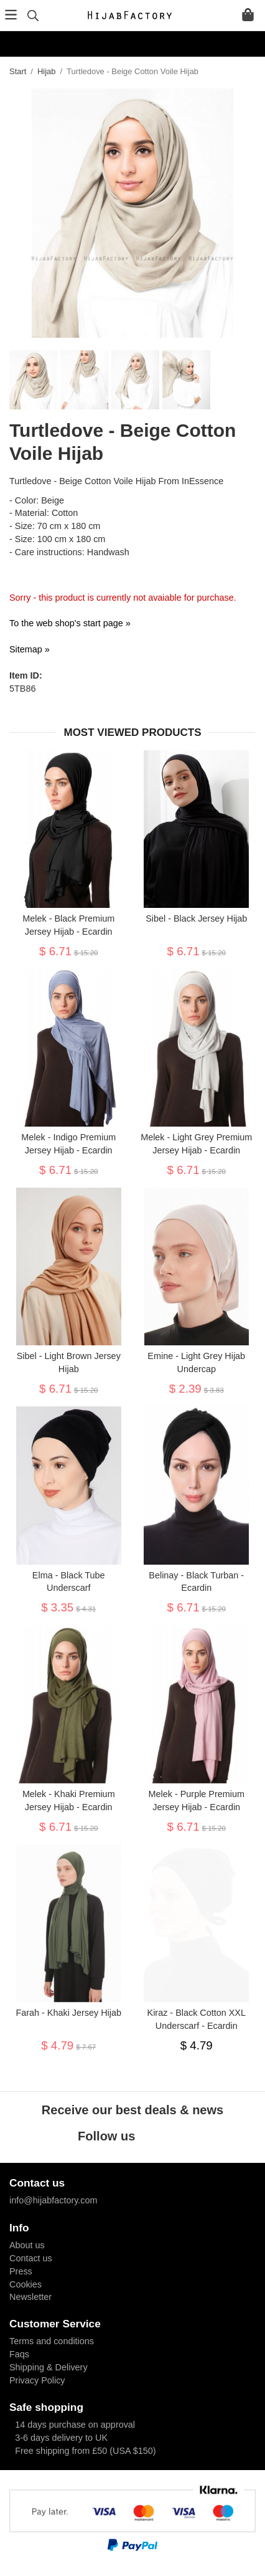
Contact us (30, 2258)
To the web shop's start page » (70, 623)
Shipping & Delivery (48, 2367)
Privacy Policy (37, 2380)
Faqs (19, 2354)
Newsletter (30, 2297)
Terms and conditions (51, 2341)
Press (20, 2271)
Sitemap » (29, 649)
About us (27, 2245)
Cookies (25, 2284)
